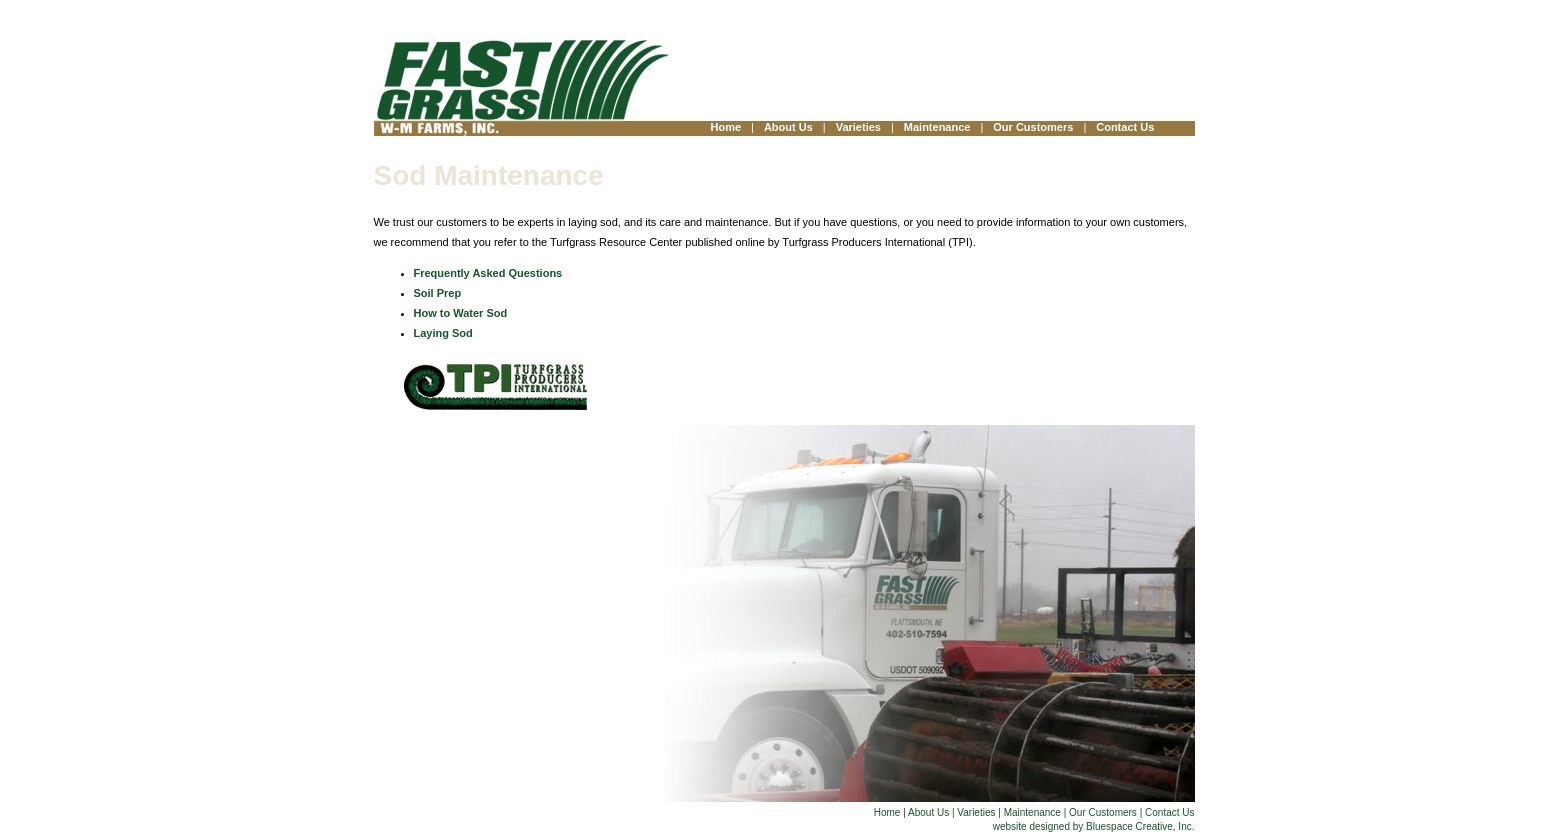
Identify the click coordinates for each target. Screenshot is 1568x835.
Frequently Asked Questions (488, 273)
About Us (788, 127)
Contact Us (1125, 127)
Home (726, 127)
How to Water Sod (461, 313)
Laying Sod (443, 333)
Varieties (858, 127)
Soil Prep (438, 293)
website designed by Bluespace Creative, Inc (1092, 826)
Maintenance (937, 127)
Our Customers (1033, 127)
